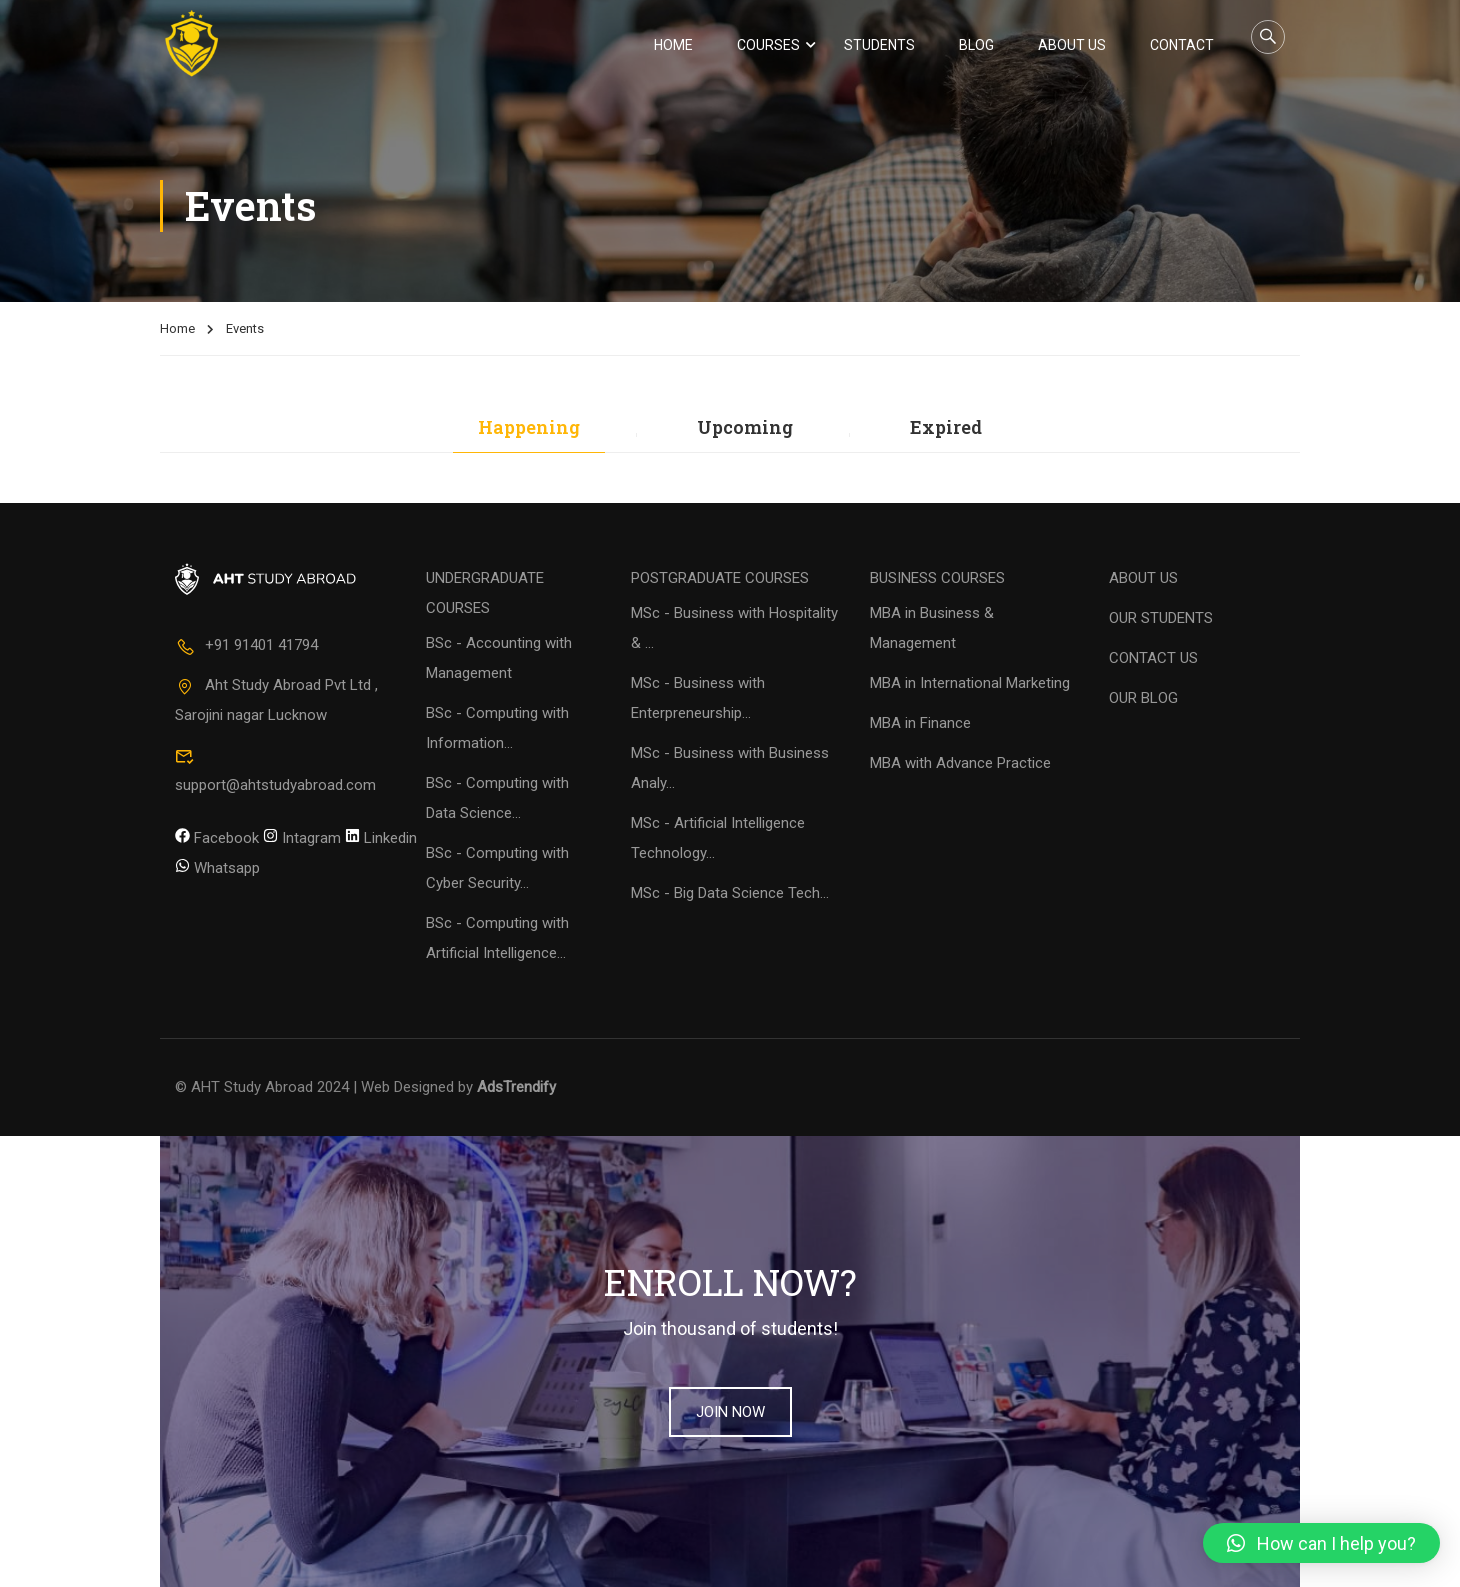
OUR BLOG (1143, 699)
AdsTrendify (516, 1088)
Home (673, 45)
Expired (946, 428)
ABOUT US (1143, 579)
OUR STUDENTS (1161, 619)
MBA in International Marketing (970, 684)
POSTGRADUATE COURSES (720, 579)
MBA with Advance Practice (960, 764)
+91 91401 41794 (246, 646)
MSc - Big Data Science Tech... (730, 894)
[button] (1321, 1543)
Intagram (302, 838)
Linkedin (381, 838)
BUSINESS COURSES (937, 579)
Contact (1182, 45)
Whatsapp (217, 868)
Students (879, 45)
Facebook (217, 838)
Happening (529, 428)
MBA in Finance (920, 724)
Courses (768, 45)
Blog (976, 45)
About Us (1072, 45)
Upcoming (745, 428)
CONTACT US (1153, 659)
